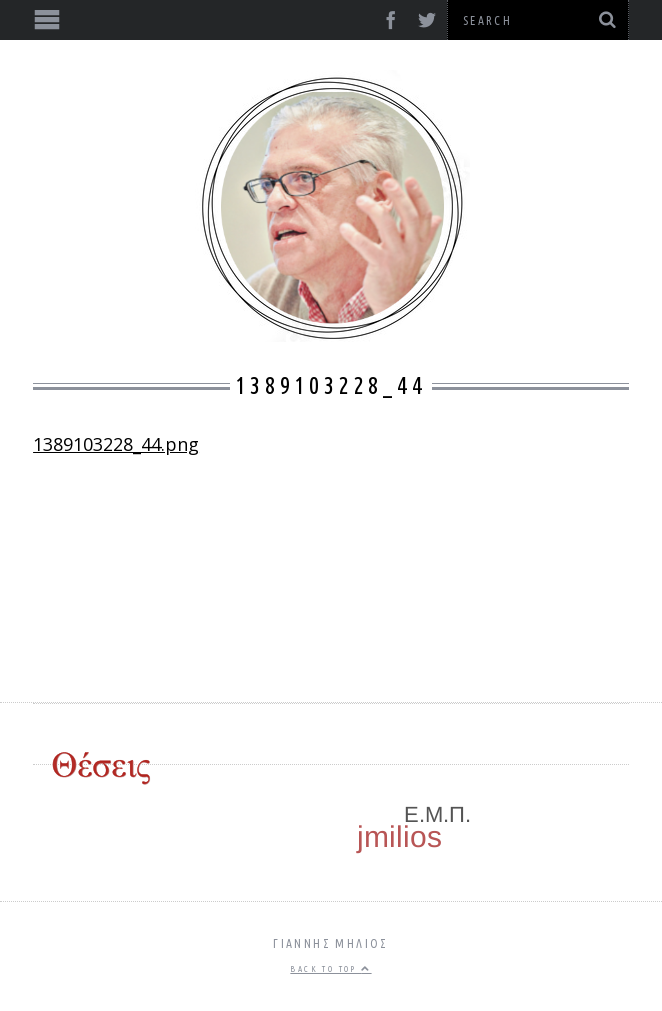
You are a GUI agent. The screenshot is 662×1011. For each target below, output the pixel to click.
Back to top (330, 969)
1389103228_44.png (116, 444)
